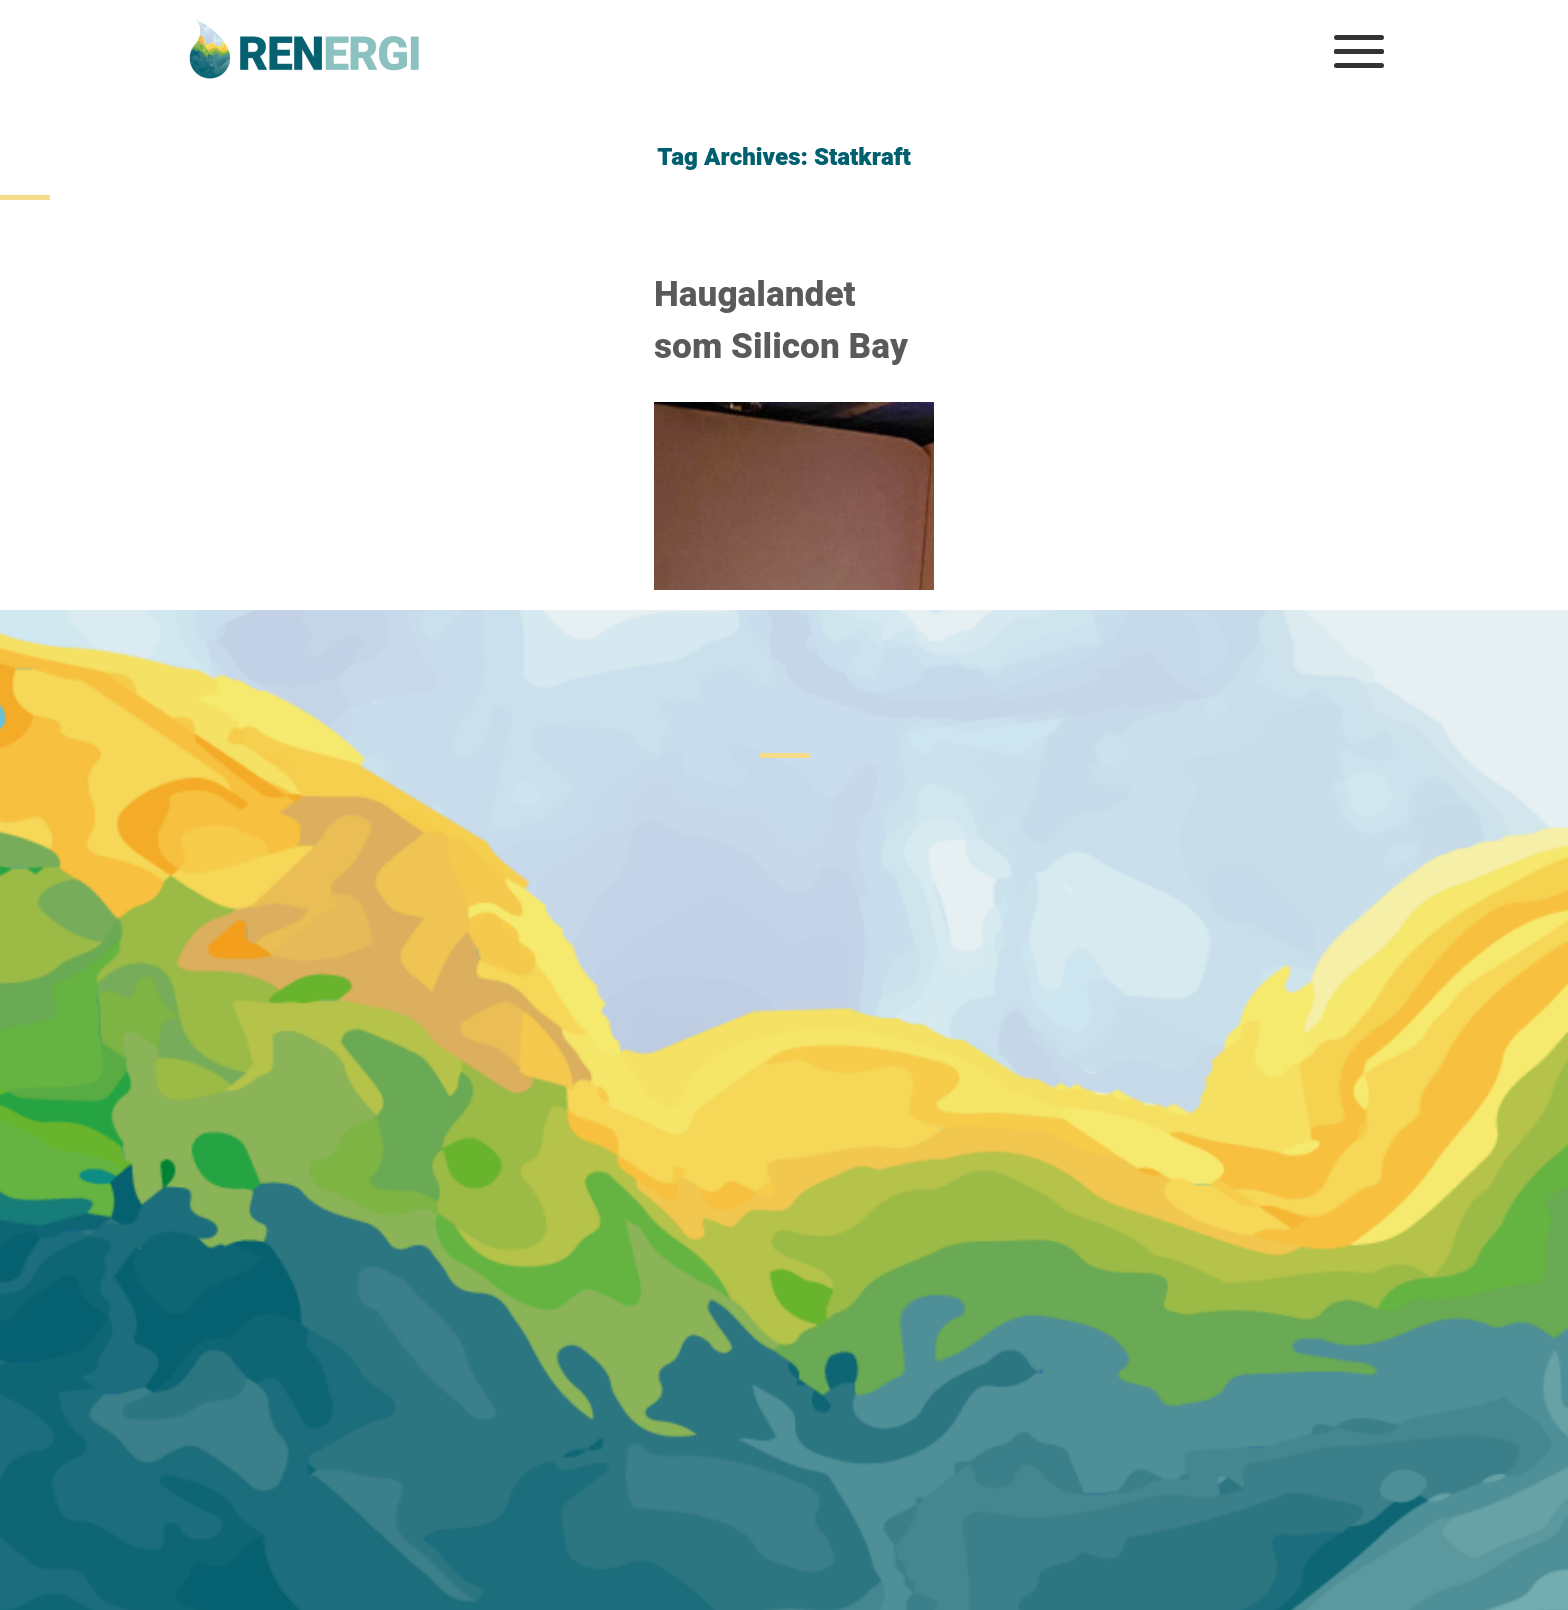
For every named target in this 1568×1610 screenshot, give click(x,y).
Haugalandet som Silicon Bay (781, 321)
